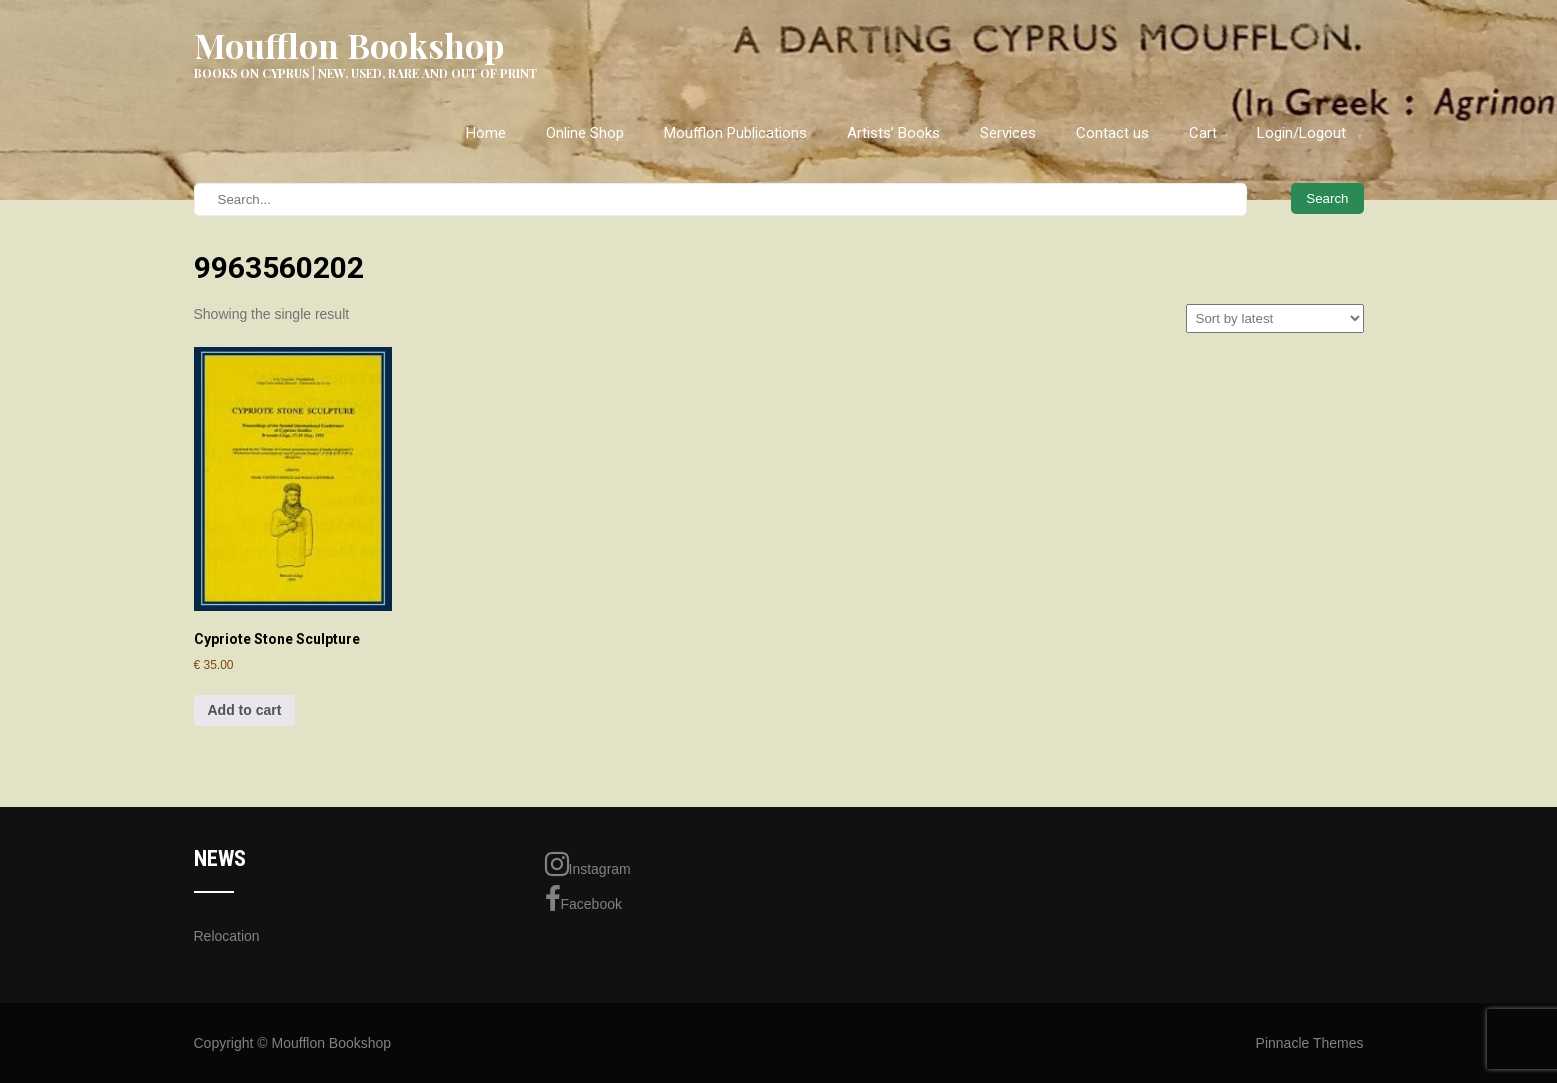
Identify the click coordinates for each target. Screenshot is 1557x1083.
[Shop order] (1275, 318)
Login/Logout (1301, 133)
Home (486, 133)
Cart (1203, 133)
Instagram (588, 864)
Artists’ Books (893, 133)
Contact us (1112, 133)
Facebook (583, 899)
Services (1008, 133)
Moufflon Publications (735, 133)
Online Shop (585, 133)
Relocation (227, 936)
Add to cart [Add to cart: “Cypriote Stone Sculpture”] (245, 710)
